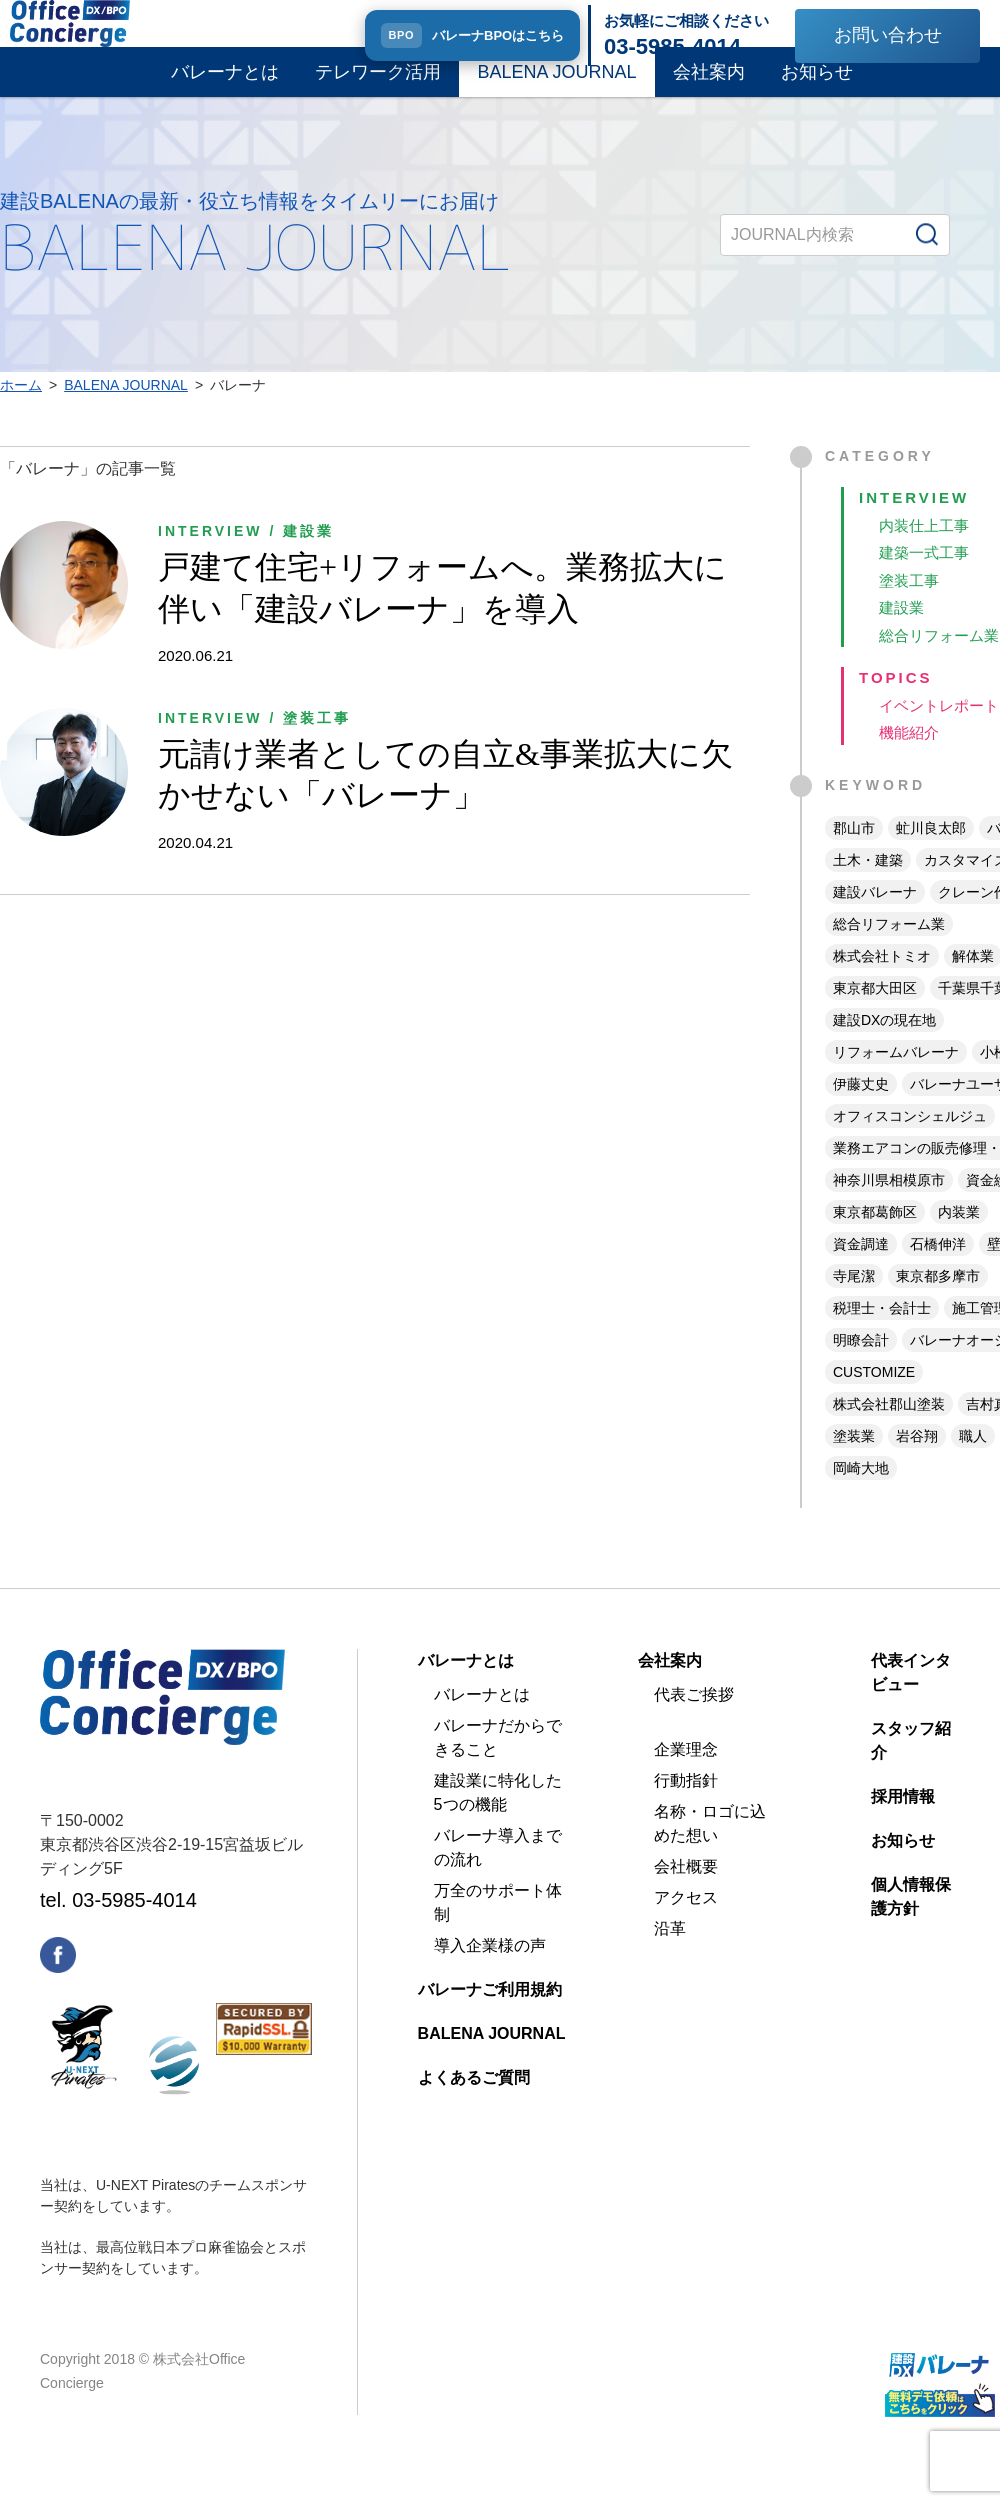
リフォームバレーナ (896, 1081)
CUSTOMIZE (874, 1401)
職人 (973, 1465)
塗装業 (854, 1465)
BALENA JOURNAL (556, 88)
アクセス (686, 1926)
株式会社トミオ (882, 985)
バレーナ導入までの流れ (498, 1876)
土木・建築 (868, 889)
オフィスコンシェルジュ (910, 1145)
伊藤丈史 (861, 1113)
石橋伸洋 (938, 1273)
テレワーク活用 (378, 88)
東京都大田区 (875, 1017)
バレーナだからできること (498, 1766)
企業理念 (686, 1778)
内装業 (959, 1241)
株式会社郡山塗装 (889, 1433)
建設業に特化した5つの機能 (498, 1821)
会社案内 (709, 88)
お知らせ (817, 88)
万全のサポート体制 (498, 1931)
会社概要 (686, 1895)
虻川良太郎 (931, 857)
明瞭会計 (861, 1369)
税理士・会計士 (882, 1337)
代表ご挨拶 (694, 1723)
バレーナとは (225, 88)
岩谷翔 (917, 1465)
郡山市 (854, 857)
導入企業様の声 (490, 1974)
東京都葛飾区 (875, 1241)
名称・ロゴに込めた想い (710, 1852)
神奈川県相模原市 (889, 1209)
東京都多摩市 (938, 1305)
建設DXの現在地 (884, 1049)
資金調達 (861, 1273)
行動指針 (686, 1809)
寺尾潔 (854, 1305)
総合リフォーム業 (889, 953)
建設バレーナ (875, 921)
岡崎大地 (861, 1497)
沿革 (670, 1957)
